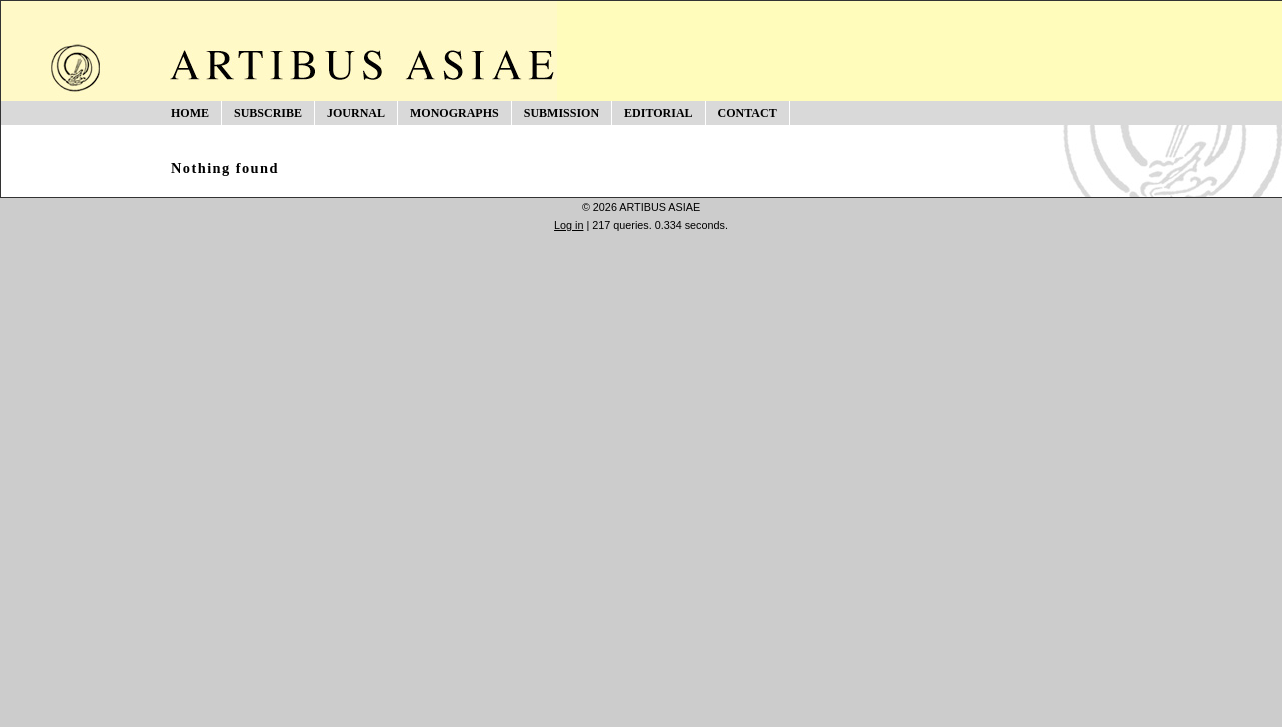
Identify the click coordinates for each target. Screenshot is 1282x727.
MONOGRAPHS (454, 113)
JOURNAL (356, 113)
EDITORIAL (658, 113)
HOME (190, 113)
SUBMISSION (561, 113)
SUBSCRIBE (268, 113)
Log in (568, 225)
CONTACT (747, 113)
